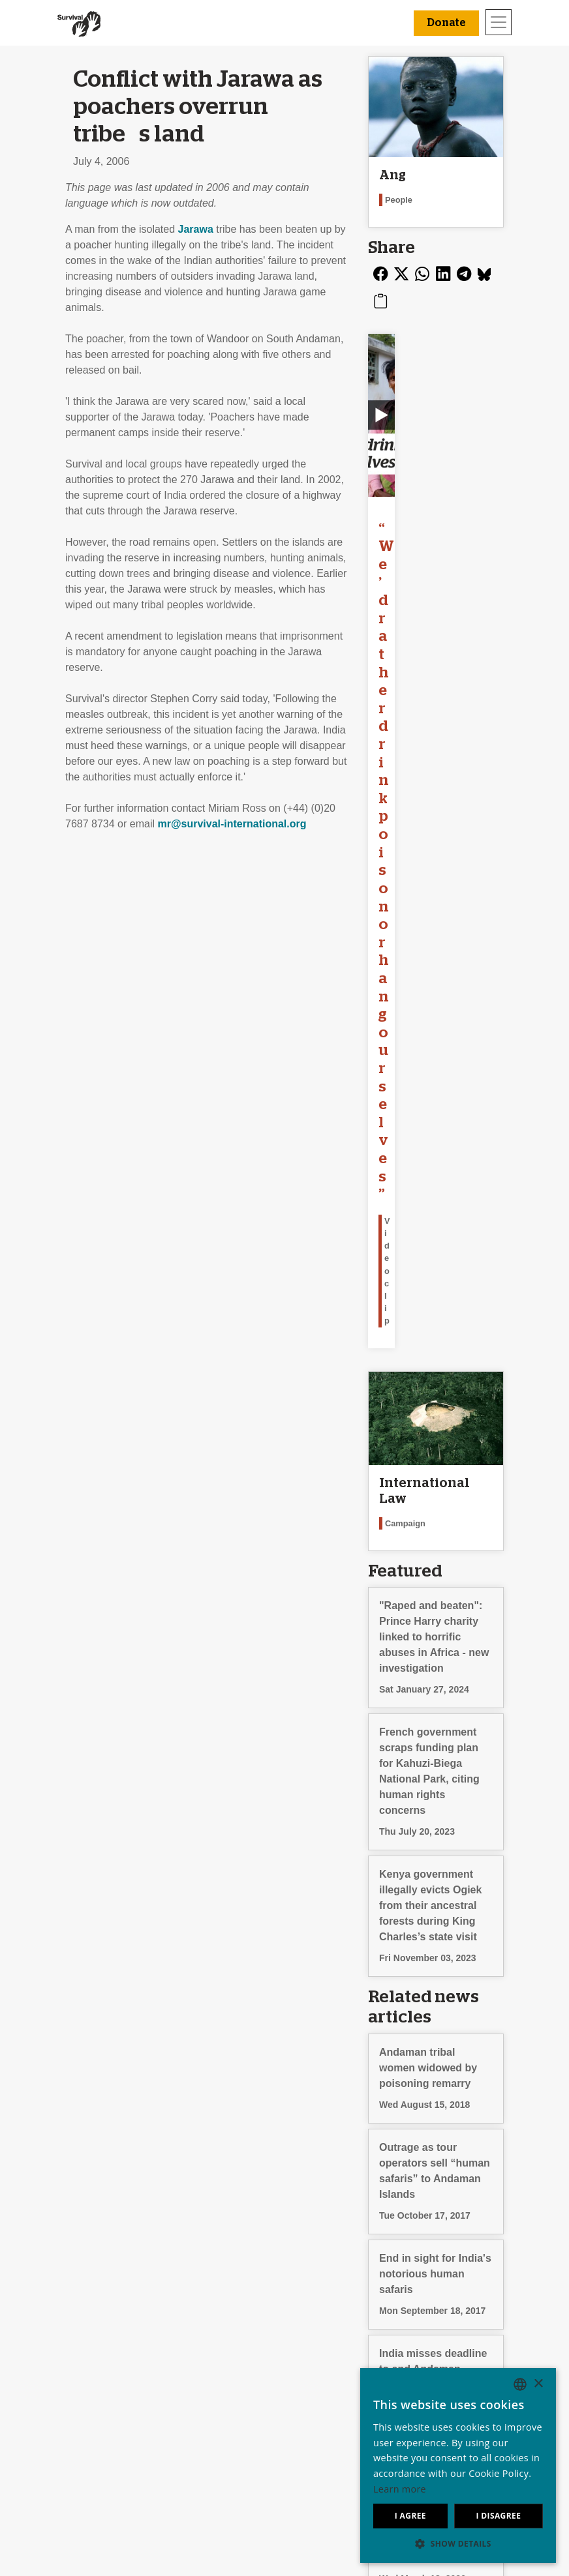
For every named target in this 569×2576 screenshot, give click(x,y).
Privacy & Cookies (78, 2420)
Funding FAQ (319, 2420)
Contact (54, 2436)
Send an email (195, 2373)
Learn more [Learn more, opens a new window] (399, 2489)
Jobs (47, 2389)
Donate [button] (446, 23)
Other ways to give (332, 2404)
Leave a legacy (324, 2357)
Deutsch (435, 2357)
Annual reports (70, 2404)
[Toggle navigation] (498, 22)
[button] (458, 2543)
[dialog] (458, 2465)
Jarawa (195, 229)
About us (56, 2357)
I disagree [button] (498, 2515)
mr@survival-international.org (231, 823)
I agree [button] (410, 2515)
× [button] (538, 2384)
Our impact (61, 2373)
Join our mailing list (206, 2357)
